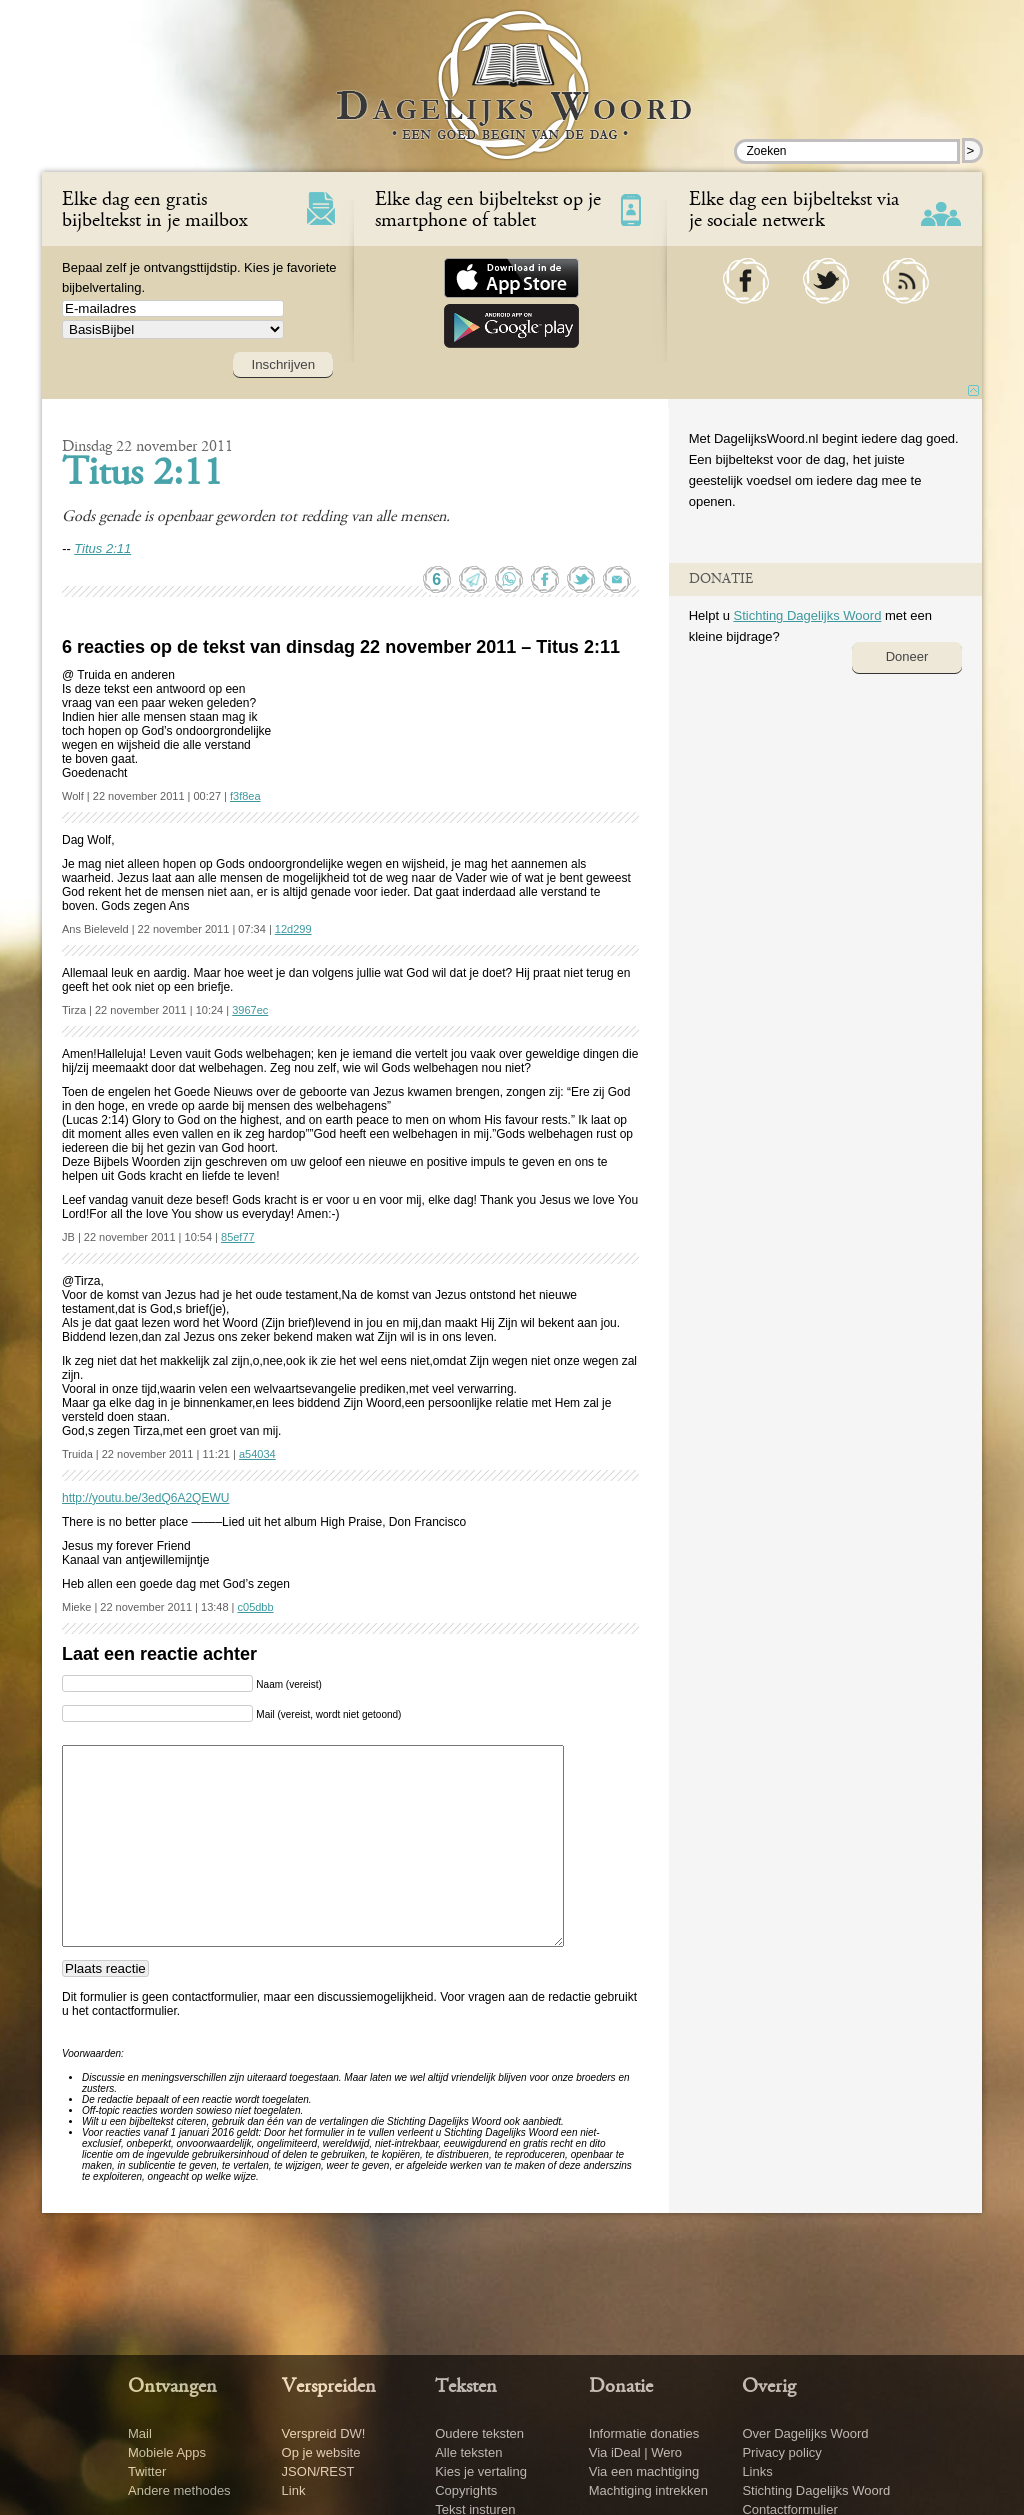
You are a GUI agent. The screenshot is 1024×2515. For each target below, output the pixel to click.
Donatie (621, 2387)
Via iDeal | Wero (635, 2452)
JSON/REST (318, 2471)
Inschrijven (283, 364)
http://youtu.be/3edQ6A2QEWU (145, 1498)
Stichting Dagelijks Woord (807, 615)
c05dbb (256, 1607)
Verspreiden (329, 2387)
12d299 (293, 929)
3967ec (250, 1010)
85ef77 (238, 1237)
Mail (140, 2433)
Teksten (466, 2387)
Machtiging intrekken (648, 2490)
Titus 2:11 (142, 475)
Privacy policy (781, 2452)
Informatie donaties (644, 2433)
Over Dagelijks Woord (805, 2433)
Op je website (321, 2452)
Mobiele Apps (167, 2452)
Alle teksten (468, 2452)
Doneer (907, 656)
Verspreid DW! (324, 2433)
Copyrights (466, 2490)
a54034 (257, 1454)
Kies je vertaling (481, 2471)
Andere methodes (179, 2490)
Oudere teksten (479, 2433)
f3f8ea (245, 796)
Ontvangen (172, 2387)
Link (294, 2490)
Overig (769, 2387)
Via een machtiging (644, 2471)
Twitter (147, 2471)
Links (757, 2471)
